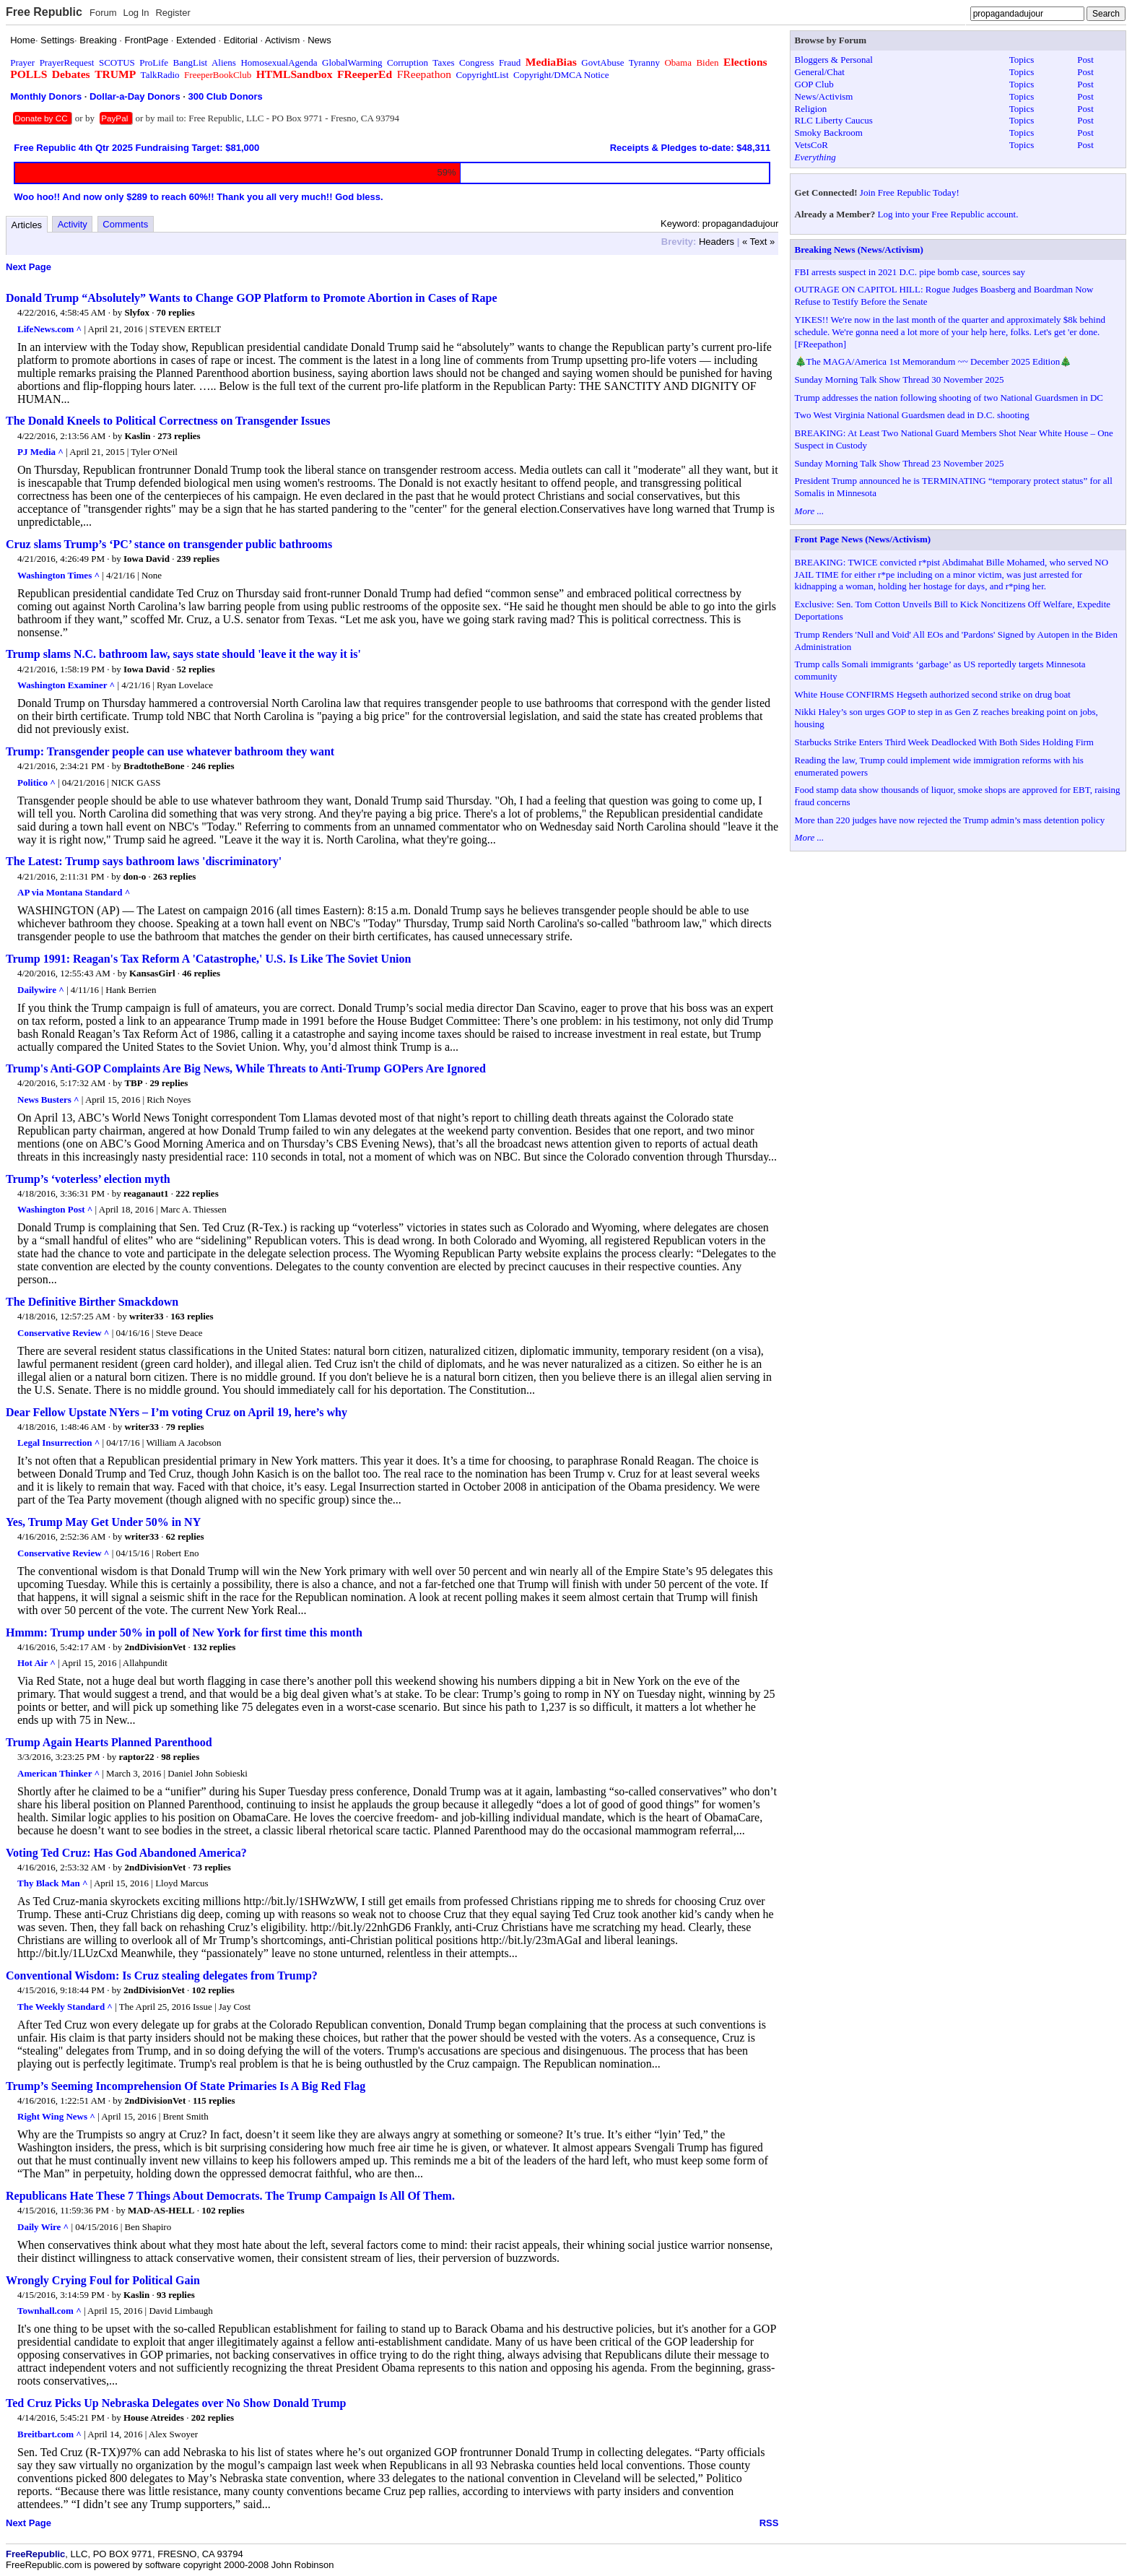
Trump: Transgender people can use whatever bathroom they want (170, 751)
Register (172, 12)
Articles (27, 225)
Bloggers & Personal (834, 59)
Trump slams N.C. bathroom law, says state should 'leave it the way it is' (183, 654)
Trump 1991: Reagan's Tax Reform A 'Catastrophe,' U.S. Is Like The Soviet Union (208, 959)
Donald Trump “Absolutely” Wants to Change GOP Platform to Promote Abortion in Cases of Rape (251, 298)
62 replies (185, 1536)
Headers (716, 241)
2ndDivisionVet (155, 1647)
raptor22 (136, 1756)
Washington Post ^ (54, 1209)
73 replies (212, 1867)
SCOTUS (117, 62)
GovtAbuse (602, 62)
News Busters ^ (48, 1099)
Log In (136, 12)
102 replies (213, 1990)
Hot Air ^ (36, 1662)
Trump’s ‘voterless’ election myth (88, 1179)
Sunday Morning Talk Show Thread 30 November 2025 (899, 379)
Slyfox (136, 312)
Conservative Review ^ (63, 1332)
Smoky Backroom (829, 132)
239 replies (198, 558)
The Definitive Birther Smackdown (92, 1302)
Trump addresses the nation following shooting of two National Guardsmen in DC (949, 397)
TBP (133, 1082)
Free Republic (44, 12)
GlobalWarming (352, 62)
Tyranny (644, 62)
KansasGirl (152, 973)
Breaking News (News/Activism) (859, 249)
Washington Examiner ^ (66, 685)
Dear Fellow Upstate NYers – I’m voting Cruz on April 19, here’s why (176, 1412)
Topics (1021, 59)
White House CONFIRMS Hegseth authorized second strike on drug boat (933, 694)
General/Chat (820, 71)
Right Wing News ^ (56, 2116)
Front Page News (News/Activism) (863, 539)
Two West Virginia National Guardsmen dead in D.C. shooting (912, 414)
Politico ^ (36, 782)
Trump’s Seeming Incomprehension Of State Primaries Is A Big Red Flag (185, 2086)
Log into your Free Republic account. (948, 214)
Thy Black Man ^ (52, 1883)
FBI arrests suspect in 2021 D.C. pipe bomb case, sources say (910, 271)
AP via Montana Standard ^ (73, 892)
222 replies (196, 1193)
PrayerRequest (67, 62)
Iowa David (146, 558)
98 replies (180, 1756)
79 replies (185, 1426)
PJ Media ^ (40, 451)
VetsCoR (811, 144)
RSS (769, 2523)
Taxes (443, 62)
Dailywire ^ (40, 989)
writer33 (146, 1316)
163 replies (191, 1316)
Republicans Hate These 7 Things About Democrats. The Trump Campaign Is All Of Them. (230, 2196)
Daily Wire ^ (43, 2226)
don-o (135, 876)
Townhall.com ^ (49, 2310)
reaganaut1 (146, 1193)
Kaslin (137, 435)
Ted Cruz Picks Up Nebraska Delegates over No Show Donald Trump (176, 2403)
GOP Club (814, 84)
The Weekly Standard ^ (65, 2006)
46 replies (201, 973)
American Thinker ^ (58, 1773)
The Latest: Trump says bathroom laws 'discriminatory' (144, 861)
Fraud (510, 62)
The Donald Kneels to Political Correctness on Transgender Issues (168, 421)
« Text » (758, 241)
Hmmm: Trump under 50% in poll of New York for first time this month (184, 1632)
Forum (103, 12)
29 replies (168, 1082)
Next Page (28, 266)
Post (1085, 59)
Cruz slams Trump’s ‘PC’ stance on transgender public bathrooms (169, 544)
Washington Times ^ (58, 575)
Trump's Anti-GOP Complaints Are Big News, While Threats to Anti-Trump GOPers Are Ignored (246, 1068)
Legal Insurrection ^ (58, 1442)
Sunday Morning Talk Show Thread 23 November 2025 (899, 463)
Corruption (407, 62)
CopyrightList (482, 74)
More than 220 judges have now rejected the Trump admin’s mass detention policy (950, 820)
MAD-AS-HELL (161, 2210)
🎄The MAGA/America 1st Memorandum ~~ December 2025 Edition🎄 (933, 361)
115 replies (214, 2100)
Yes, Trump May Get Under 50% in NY (103, 1522)
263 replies (174, 876)
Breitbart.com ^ (49, 2434)
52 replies (196, 669)
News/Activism (824, 96)
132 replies (214, 1647)
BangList (190, 62)
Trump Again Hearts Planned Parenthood (109, 1742)
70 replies (176, 312)
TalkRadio (160, 74)
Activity (72, 224)
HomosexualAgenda (278, 62)
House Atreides (153, 2417)
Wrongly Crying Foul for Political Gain (103, 2280)
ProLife (153, 62)
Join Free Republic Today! (909, 192)
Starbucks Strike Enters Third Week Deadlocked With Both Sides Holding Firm (944, 742)
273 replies (178, 435)
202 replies (212, 2417)
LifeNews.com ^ (49, 329)
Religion (811, 108)
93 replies (176, 2294)
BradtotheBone (154, 765)
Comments (125, 224)
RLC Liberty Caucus (834, 120)
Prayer (22, 62)
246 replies (212, 765)
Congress (476, 62)
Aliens (224, 62)
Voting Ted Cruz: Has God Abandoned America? (126, 1853)
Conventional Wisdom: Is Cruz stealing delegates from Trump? (162, 1975)
